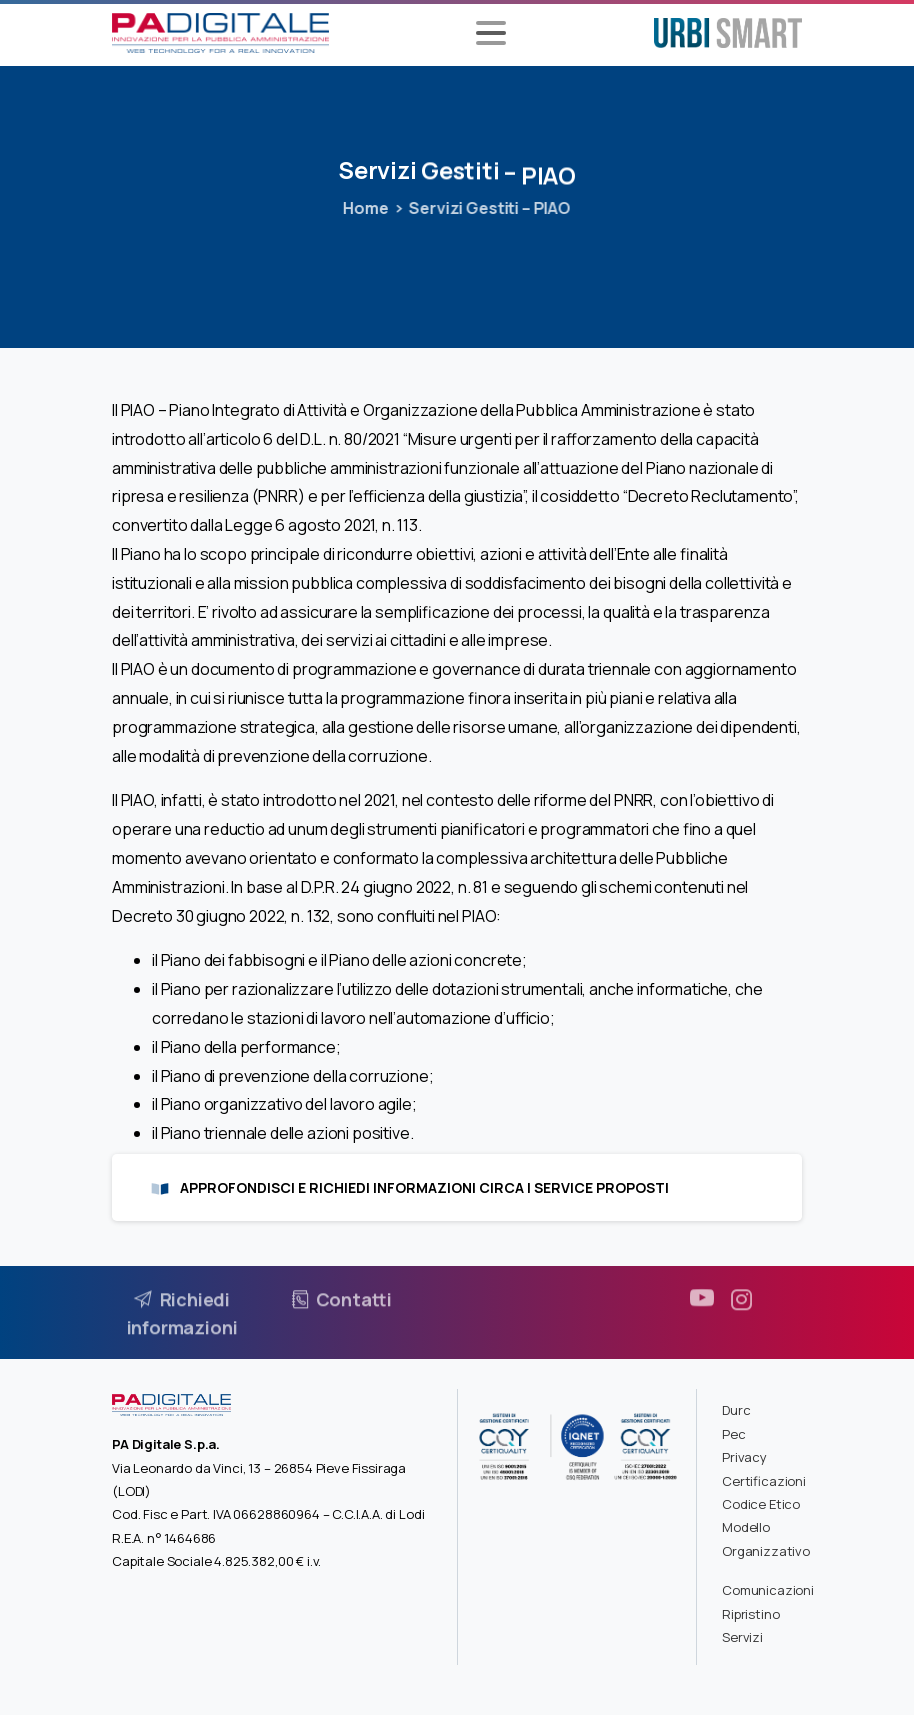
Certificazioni (764, 1481)
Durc (736, 1410)
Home (361, 208)
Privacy (744, 1457)
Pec (734, 1434)
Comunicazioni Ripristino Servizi (768, 1613)
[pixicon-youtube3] (702, 1305)
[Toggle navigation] (491, 33)
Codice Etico (761, 1504)
